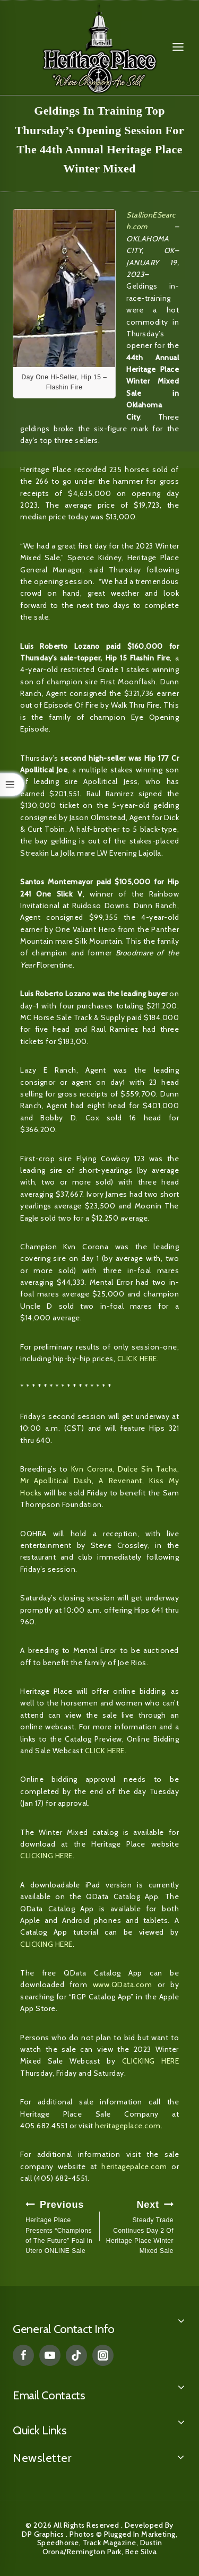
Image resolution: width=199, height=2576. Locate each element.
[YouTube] (49, 2355)
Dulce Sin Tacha (147, 1469)
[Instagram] (103, 2355)
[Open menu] (178, 47)
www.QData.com (125, 1984)
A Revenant (120, 1480)
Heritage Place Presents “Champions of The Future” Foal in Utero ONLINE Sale (59, 2226)
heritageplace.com (128, 2125)
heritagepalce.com (134, 2166)
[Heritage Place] (99, 47)
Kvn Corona (92, 1469)
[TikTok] (76, 2355)
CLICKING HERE (46, 1855)
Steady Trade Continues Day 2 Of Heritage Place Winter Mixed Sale (140, 2226)
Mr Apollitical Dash (56, 1480)
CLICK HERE (137, 1358)
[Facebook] (23, 2355)
